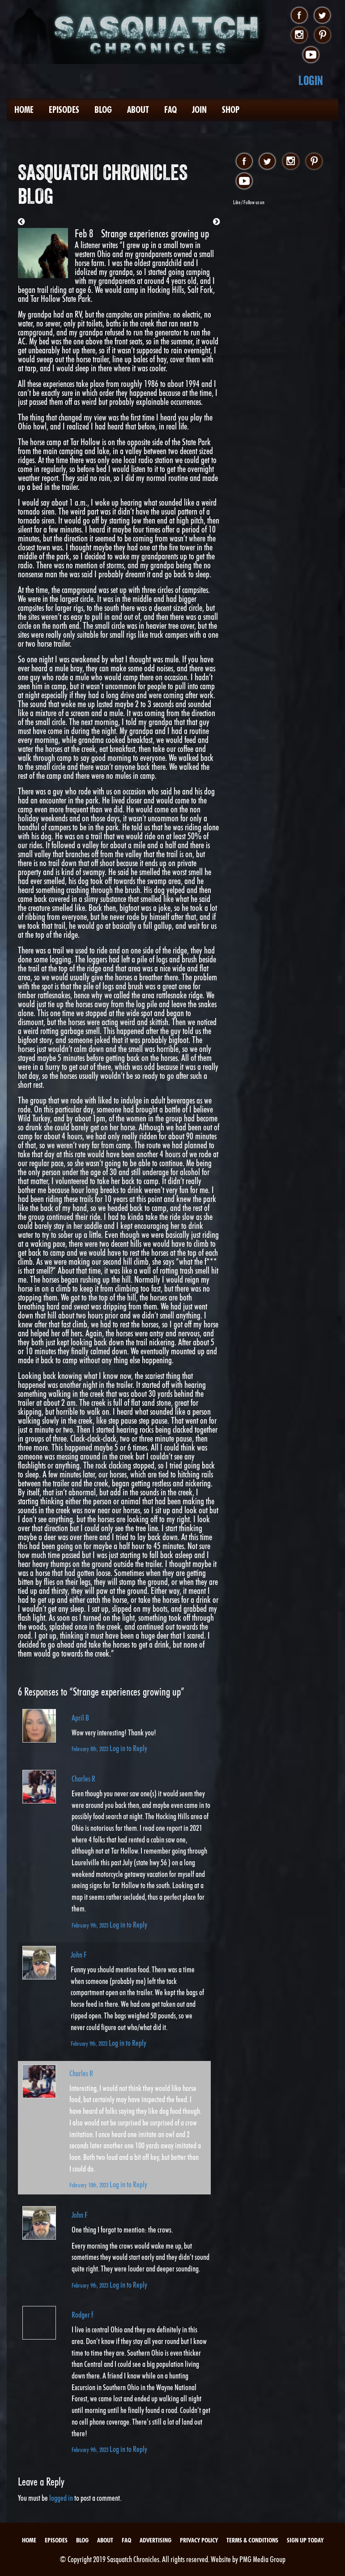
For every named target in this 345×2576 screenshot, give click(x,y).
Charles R (83, 1778)
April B (80, 1717)
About (138, 109)
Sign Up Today (305, 2540)
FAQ (170, 109)
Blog (103, 109)
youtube (310, 55)
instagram (299, 35)
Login (310, 80)
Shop (230, 109)
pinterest (322, 35)
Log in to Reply (128, 1748)
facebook (299, 16)
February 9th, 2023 (91, 1925)
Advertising (155, 2540)
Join (199, 109)
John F (79, 1954)
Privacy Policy (199, 2540)
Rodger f (82, 2314)
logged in (61, 2498)
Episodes (64, 109)
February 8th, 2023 (91, 1748)
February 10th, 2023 (89, 2185)
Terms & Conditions (252, 2540)
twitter (322, 16)
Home (24, 109)
